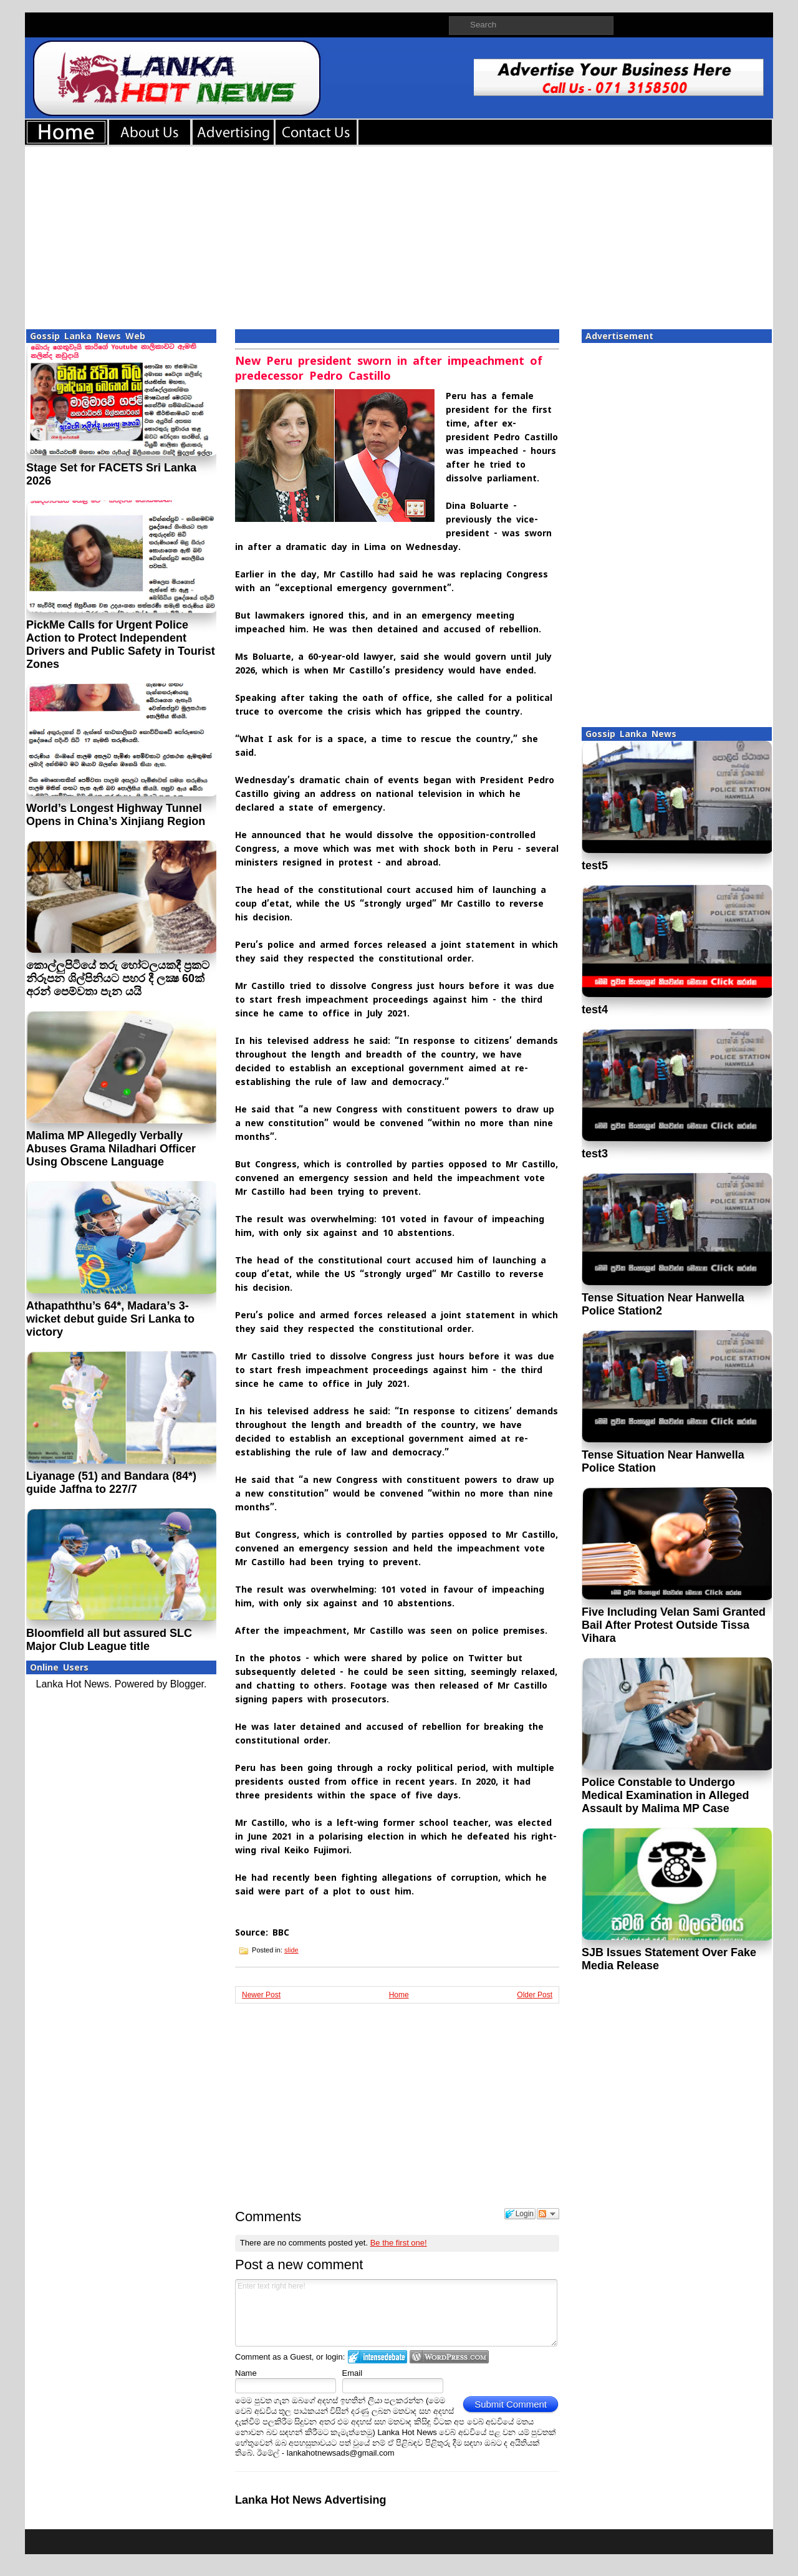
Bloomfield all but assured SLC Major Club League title (109, 1639)
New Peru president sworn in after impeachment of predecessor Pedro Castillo (388, 368)
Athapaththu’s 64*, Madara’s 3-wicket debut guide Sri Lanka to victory (110, 1319)
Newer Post (261, 1994)
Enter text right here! (396, 2313)
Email (352, 2373)
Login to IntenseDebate (377, 2356)
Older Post (534, 1994)
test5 (595, 865)
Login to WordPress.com (449, 2356)
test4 (595, 1009)
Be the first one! (398, 2242)
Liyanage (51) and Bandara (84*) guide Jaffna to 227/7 (111, 1482)
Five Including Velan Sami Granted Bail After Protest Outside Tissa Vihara (674, 1625)
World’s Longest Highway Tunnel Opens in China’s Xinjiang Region (115, 814)
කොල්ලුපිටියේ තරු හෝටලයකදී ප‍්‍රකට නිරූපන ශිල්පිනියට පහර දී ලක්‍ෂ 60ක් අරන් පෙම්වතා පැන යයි (117, 978)
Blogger (187, 1684)
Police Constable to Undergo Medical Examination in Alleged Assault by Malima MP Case (665, 1795)
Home (399, 1994)
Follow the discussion (548, 2213)
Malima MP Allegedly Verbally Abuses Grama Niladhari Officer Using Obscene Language (111, 1148)
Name (246, 2373)
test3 (595, 1153)
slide (291, 1950)
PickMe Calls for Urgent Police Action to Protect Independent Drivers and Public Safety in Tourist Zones (120, 644)
